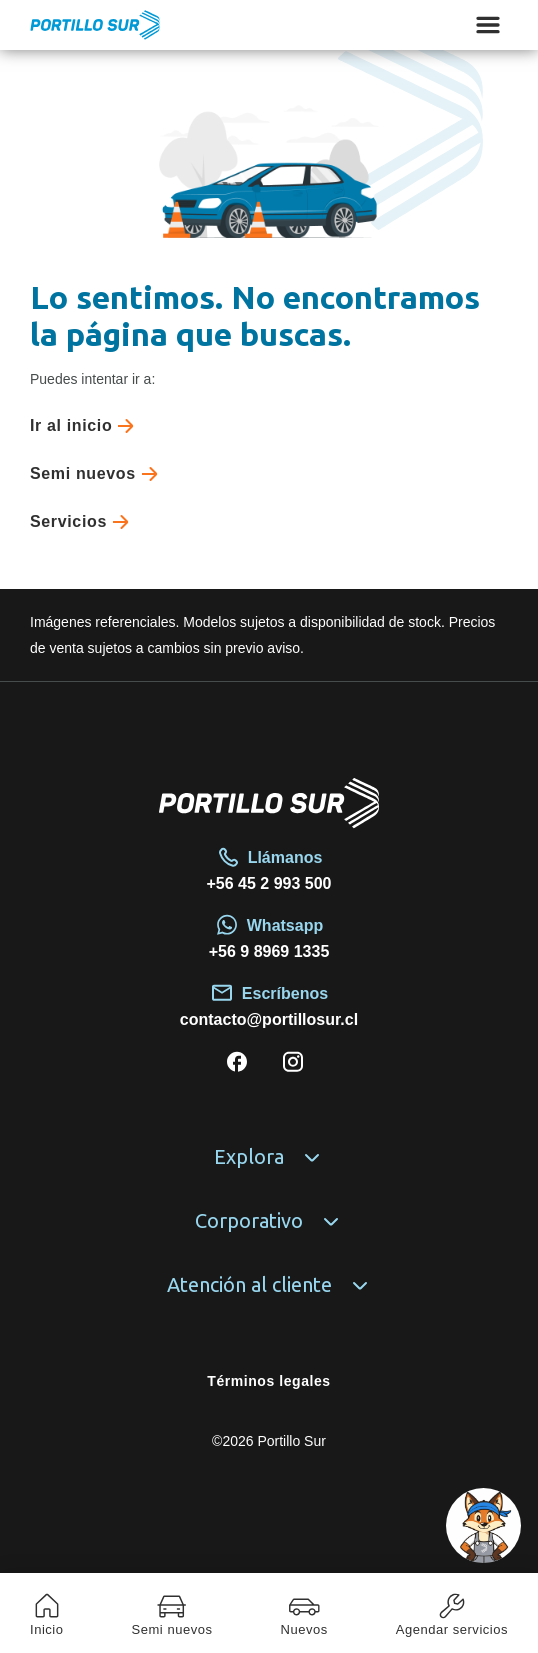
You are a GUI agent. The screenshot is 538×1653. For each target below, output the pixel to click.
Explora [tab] (269, 1157)
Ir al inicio (86, 426)
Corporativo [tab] (269, 1221)
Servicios (83, 522)
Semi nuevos (98, 474)
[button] (483, 1525)
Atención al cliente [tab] (269, 1285)
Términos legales (268, 1381)
